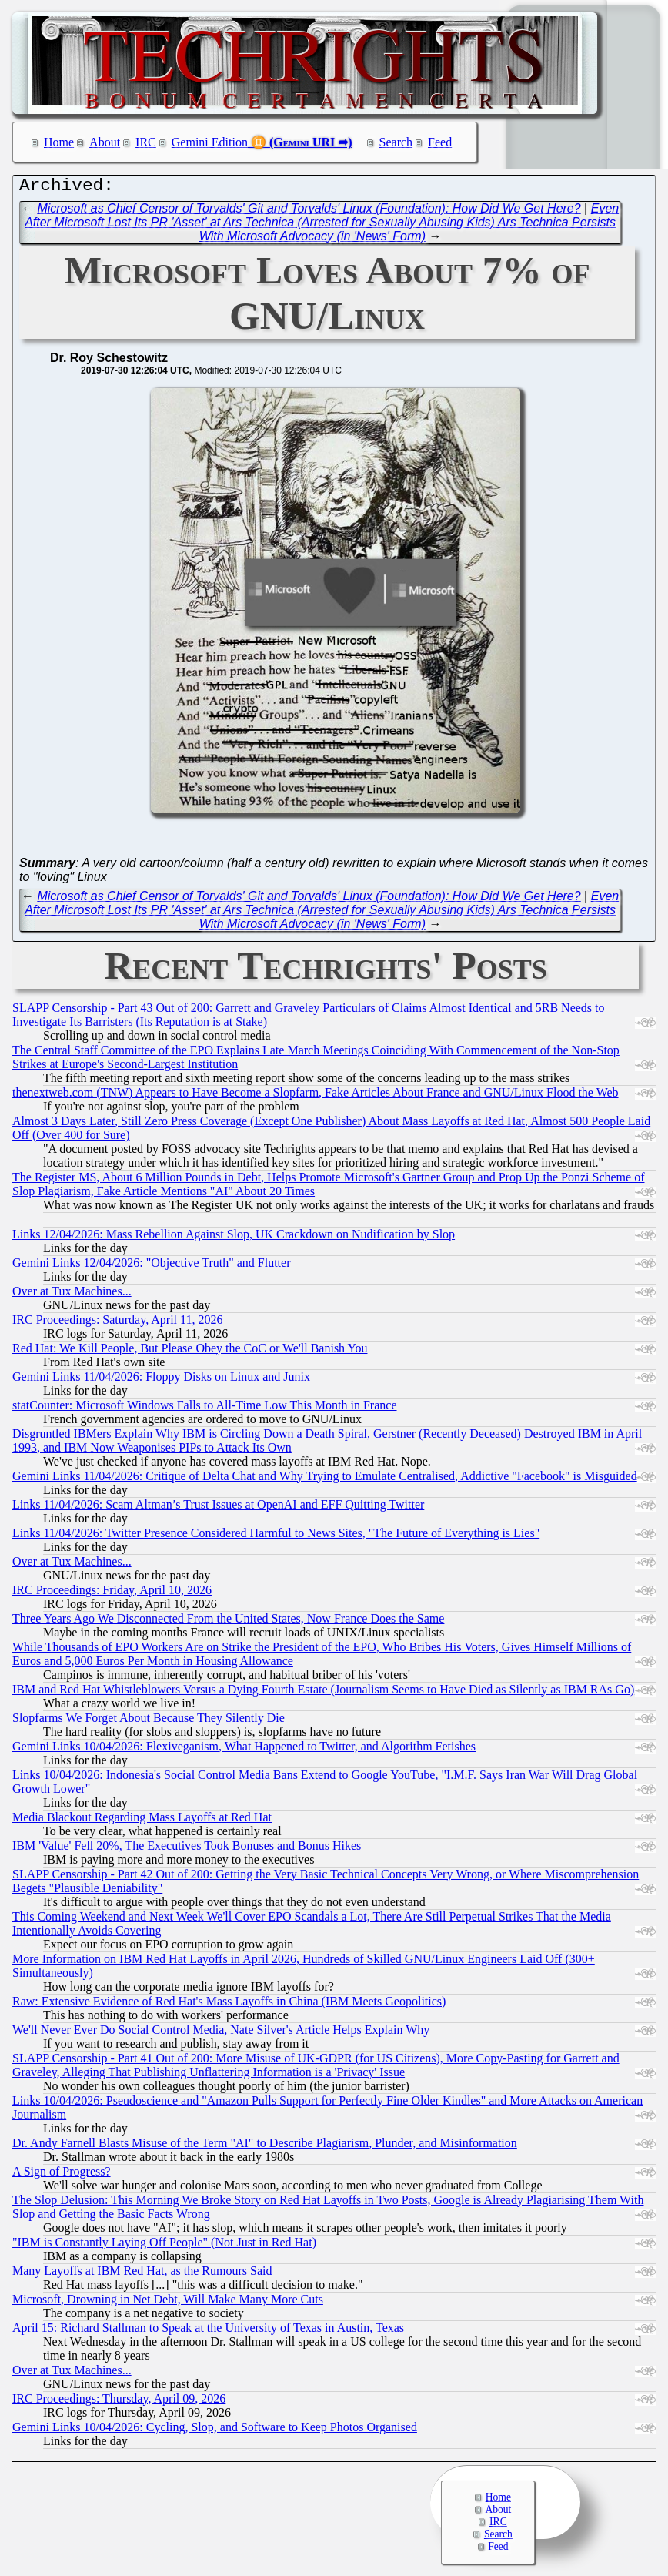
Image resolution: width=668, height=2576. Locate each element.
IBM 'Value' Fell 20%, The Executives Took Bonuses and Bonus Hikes (186, 1849)
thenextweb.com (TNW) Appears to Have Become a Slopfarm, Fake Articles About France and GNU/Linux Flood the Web (315, 1096)
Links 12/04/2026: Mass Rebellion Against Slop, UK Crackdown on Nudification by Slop (233, 1237)
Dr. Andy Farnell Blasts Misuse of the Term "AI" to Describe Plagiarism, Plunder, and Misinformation (264, 2146)
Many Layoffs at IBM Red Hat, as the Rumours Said (142, 2274)
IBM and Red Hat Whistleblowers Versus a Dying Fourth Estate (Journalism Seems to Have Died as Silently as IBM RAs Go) (323, 1693)
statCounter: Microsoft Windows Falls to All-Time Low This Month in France (204, 1408)
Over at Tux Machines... (72, 1294)
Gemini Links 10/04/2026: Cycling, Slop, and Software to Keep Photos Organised (214, 2430)
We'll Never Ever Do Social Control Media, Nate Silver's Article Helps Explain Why (220, 2033)
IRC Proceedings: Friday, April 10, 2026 (112, 1593)
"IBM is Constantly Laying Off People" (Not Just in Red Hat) (164, 2246)
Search (396, 142)
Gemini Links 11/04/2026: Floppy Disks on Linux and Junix (161, 1380)
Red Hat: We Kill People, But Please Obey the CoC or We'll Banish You (189, 1351)
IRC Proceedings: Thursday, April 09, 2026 (118, 2402)
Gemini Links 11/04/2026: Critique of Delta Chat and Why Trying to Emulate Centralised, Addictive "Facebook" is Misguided (324, 1479)
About (104, 142)
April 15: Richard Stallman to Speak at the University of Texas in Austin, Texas (208, 2331)
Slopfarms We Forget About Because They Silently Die (148, 1721)
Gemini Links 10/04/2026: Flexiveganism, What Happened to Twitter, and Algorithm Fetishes (244, 1750)
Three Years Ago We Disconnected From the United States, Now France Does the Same (228, 1622)
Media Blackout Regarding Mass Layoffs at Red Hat (142, 1820)
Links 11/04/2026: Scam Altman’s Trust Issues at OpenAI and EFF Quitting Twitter (218, 1508)
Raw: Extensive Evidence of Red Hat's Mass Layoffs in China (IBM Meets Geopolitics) (229, 2005)
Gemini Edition (210, 142)
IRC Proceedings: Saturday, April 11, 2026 (117, 1323)
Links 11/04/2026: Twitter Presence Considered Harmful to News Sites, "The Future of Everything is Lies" (275, 1536)
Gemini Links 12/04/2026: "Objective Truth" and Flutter (151, 1266)
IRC (145, 142)
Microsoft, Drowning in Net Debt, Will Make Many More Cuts (167, 2303)
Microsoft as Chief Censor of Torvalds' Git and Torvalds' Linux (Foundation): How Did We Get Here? (308, 212)
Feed (440, 142)
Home (59, 142)
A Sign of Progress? (61, 2175)
